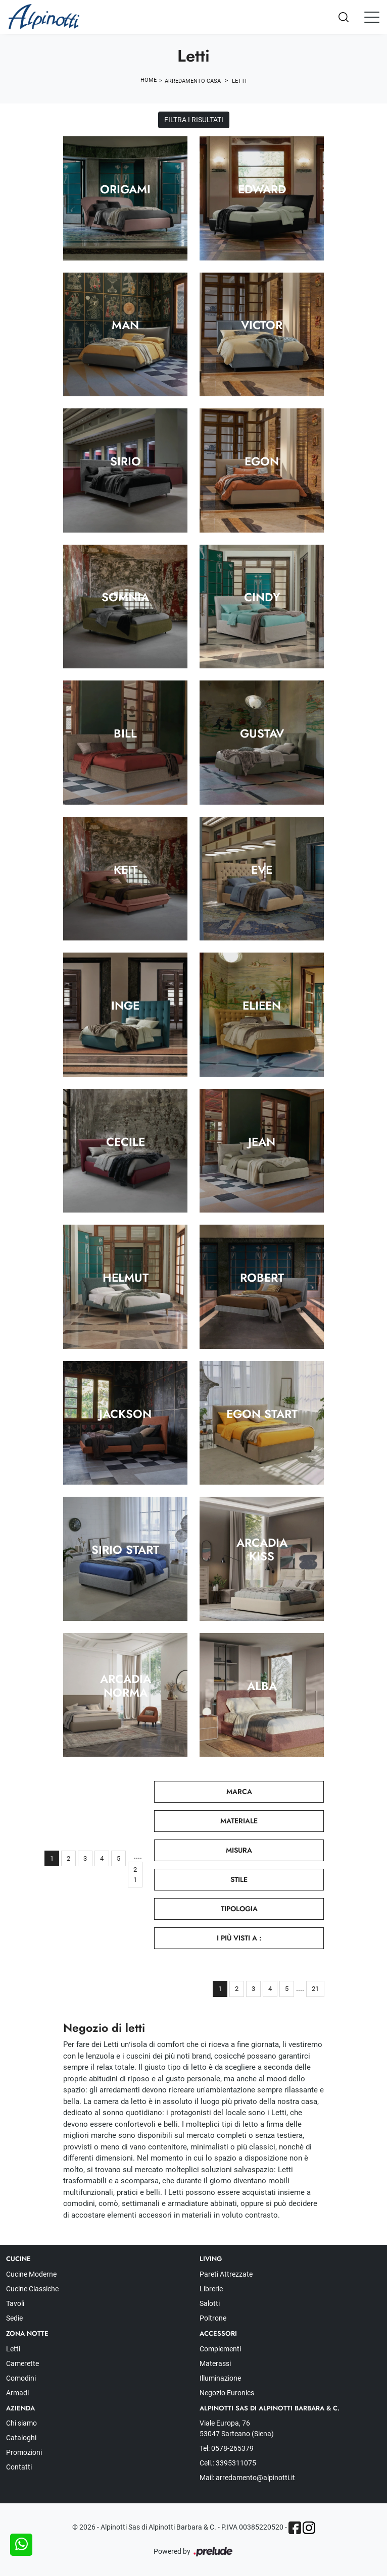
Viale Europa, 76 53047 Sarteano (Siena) (237, 2428)
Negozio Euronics (227, 2393)
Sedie (14, 2318)
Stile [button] (239, 1879)
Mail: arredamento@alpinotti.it (247, 2478)
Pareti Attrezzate (226, 2274)
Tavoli (15, 2303)
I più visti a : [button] (239, 1938)
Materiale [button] (239, 1821)
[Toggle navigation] (371, 17)
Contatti (19, 2467)
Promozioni (24, 2452)
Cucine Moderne (31, 2274)
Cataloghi (21, 2438)
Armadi (17, 2393)
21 (135, 1874)
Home (148, 80)
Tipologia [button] (239, 1909)
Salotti (210, 2303)
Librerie (211, 2289)
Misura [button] (239, 1850)
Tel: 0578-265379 (227, 2448)
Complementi (220, 2349)
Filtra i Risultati (193, 120)
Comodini (21, 2378)
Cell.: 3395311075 (228, 2463)
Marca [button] (239, 1791)
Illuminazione (220, 2378)
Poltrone (213, 2318)
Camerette (22, 2363)
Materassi (215, 2363)
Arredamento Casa (193, 81)
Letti (239, 81)
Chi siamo (21, 2423)
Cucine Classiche (32, 2289)
